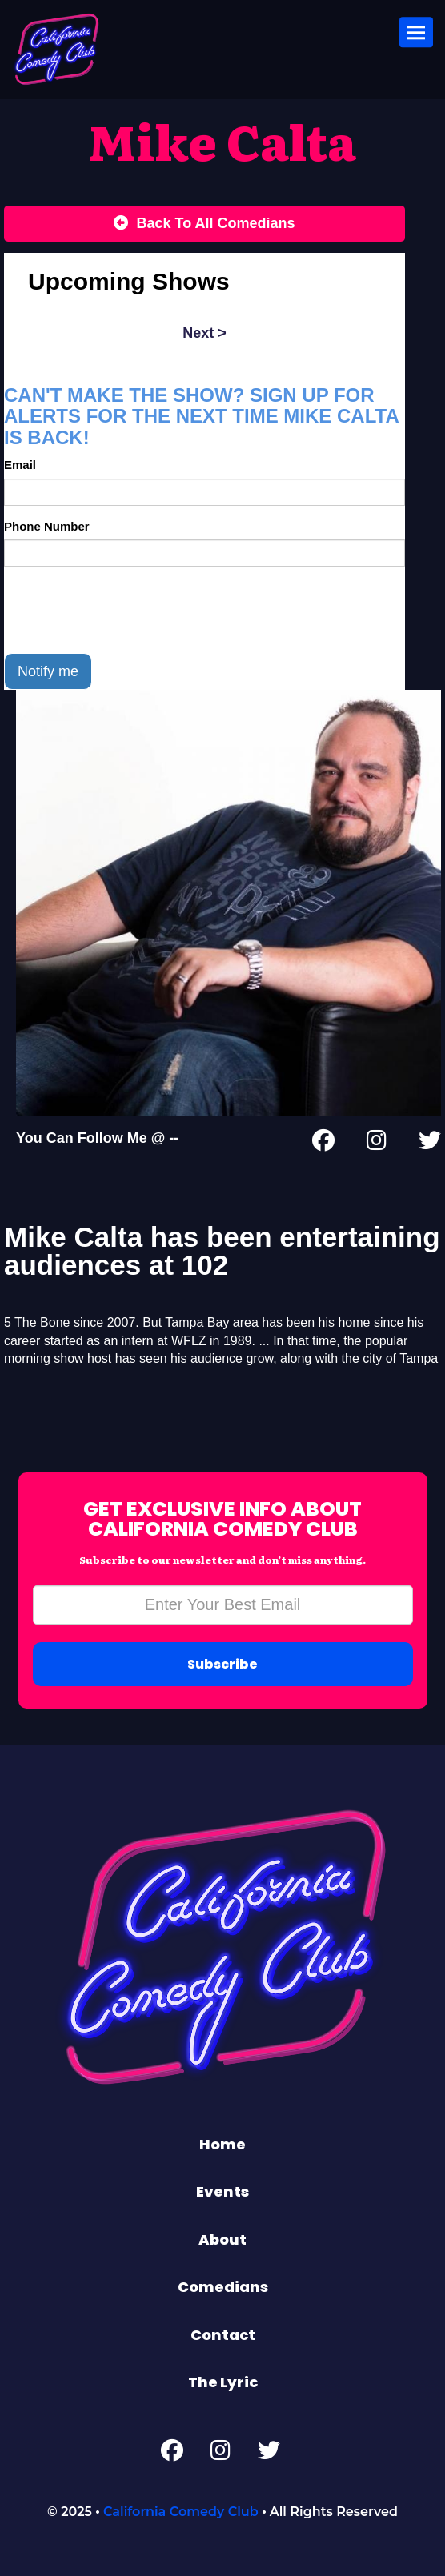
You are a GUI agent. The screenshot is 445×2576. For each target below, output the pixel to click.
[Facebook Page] (323, 1144)
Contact (222, 2335)
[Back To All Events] (204, 224)
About (222, 2239)
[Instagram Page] (377, 1144)
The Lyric (223, 2382)
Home (222, 2144)
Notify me (48, 671)
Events (222, 2191)
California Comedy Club (181, 2511)
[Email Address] (223, 1605)
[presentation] (125, 610)
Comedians (223, 2287)
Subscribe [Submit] (222, 1664)
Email (20, 464)
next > (204, 333)
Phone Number (47, 526)
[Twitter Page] (430, 1144)
